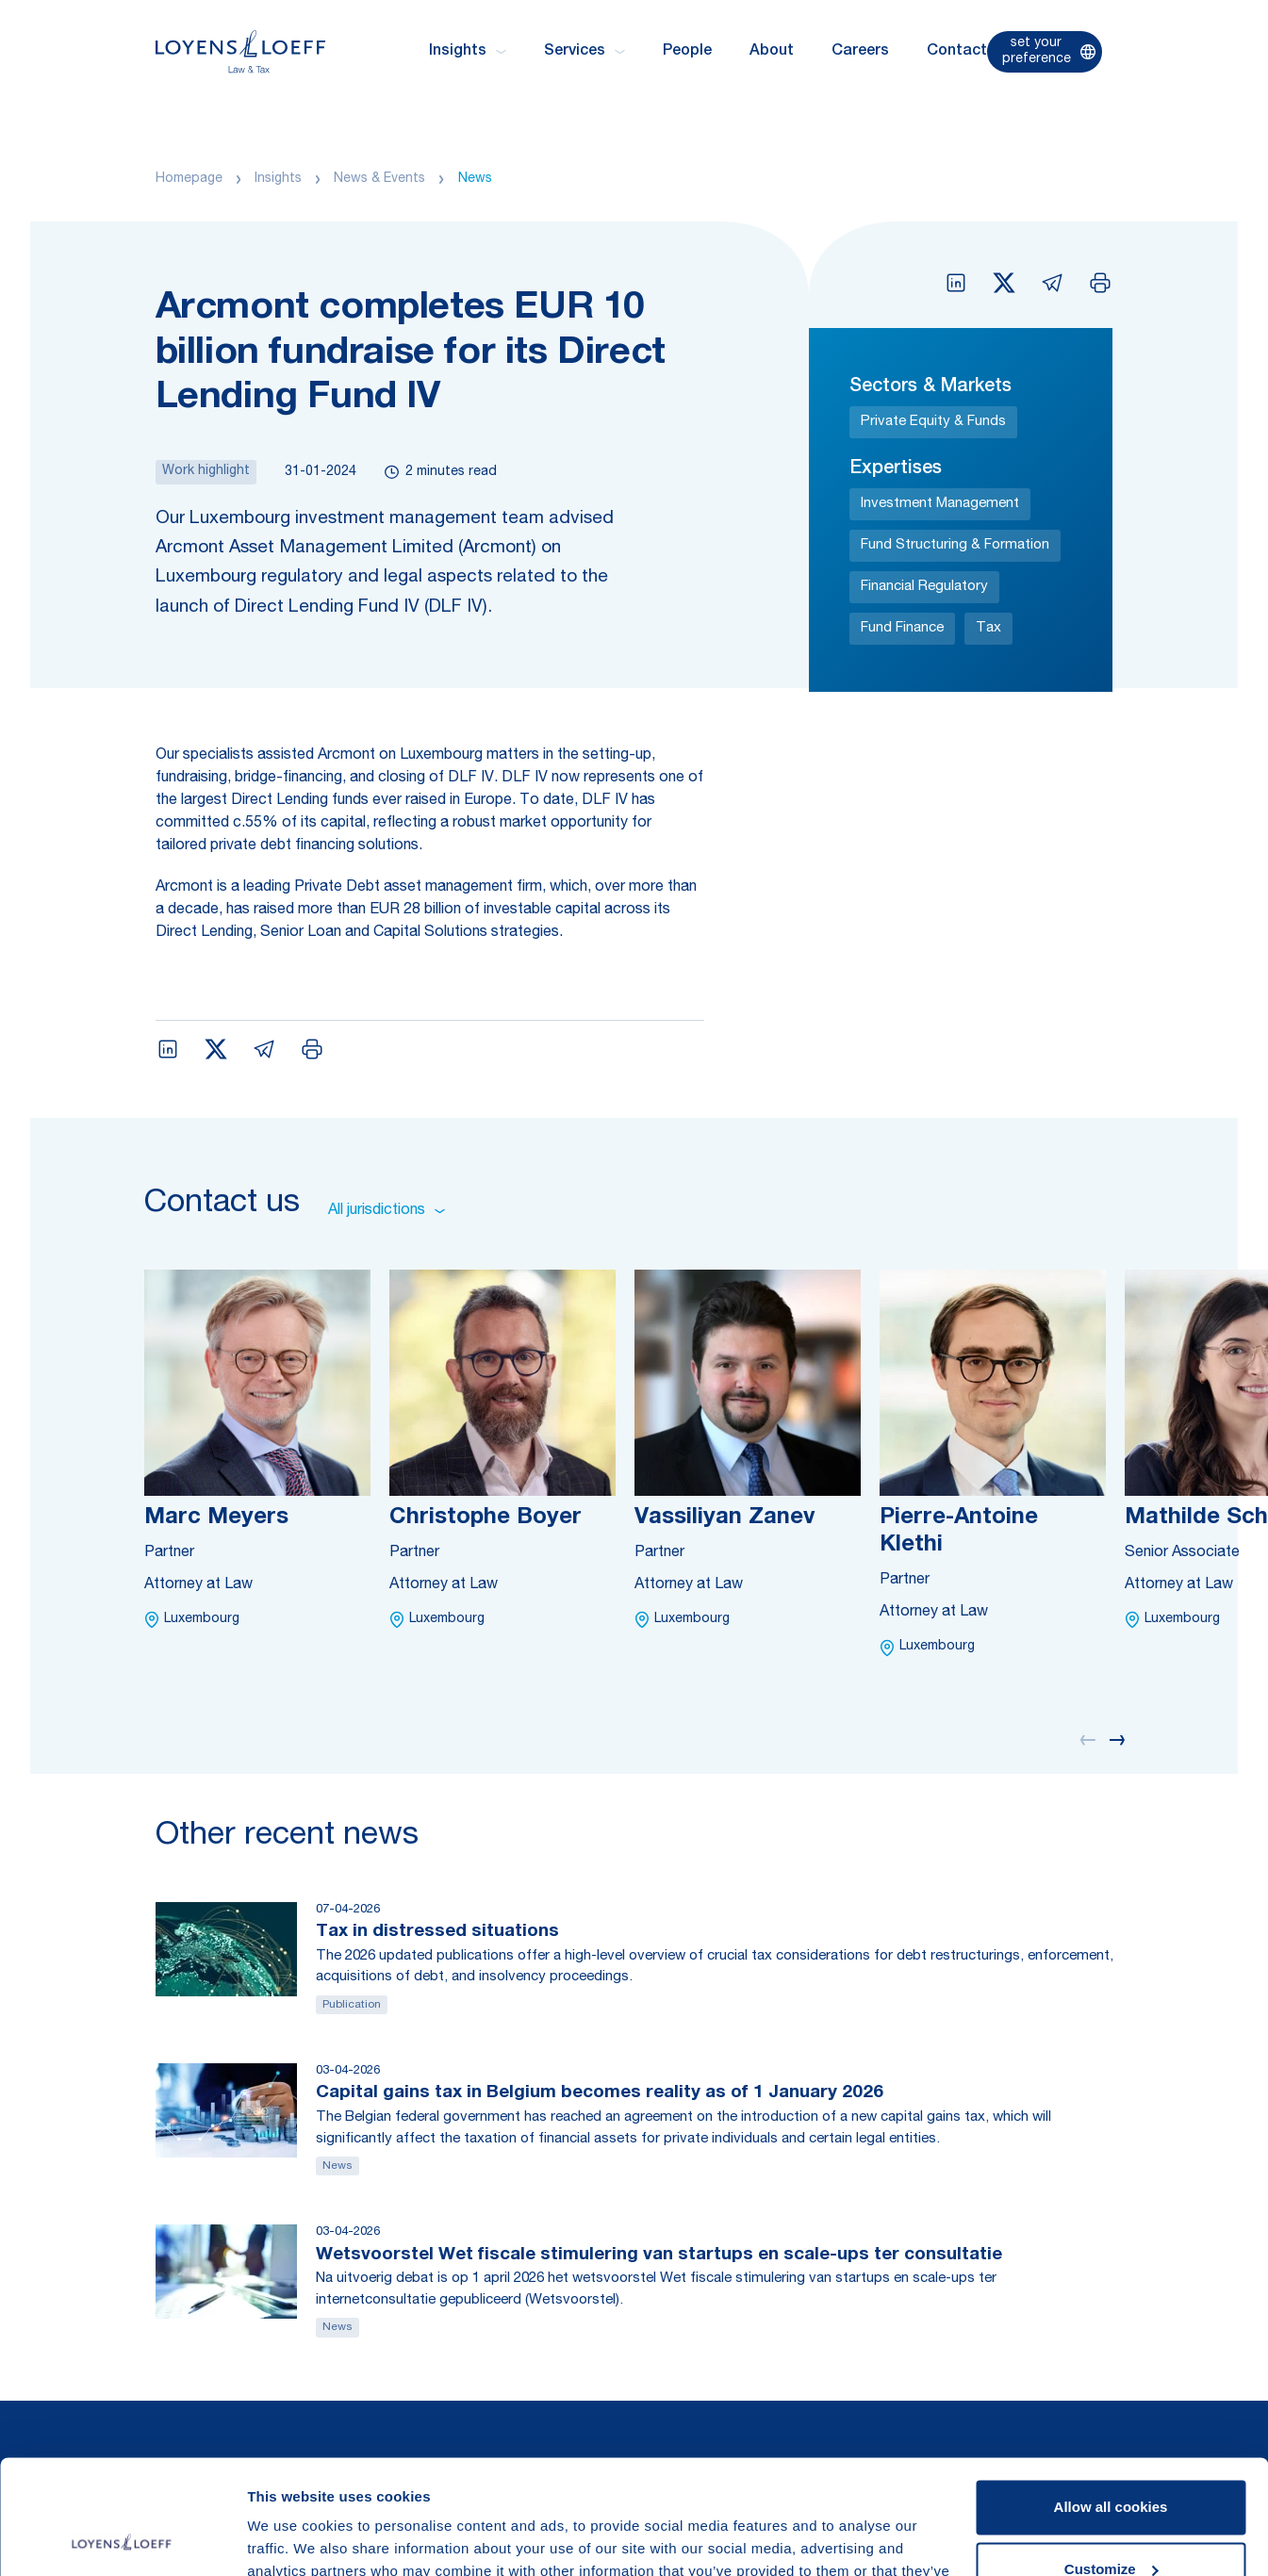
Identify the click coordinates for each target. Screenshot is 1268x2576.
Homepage (189, 179)
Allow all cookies (1111, 2400)
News (475, 179)
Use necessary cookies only (1110, 2524)
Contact (957, 51)
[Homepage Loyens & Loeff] (240, 51)
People (687, 51)
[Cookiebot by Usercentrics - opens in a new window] (122, 2539)
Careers (860, 51)
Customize (1111, 2461)
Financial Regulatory (924, 587)
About (771, 51)
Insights (278, 179)
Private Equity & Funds (933, 422)
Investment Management (940, 504)
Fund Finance (902, 628)
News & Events (379, 179)
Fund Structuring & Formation (955, 545)
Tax (988, 628)
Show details (291, 2539)
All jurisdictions (386, 1211)
